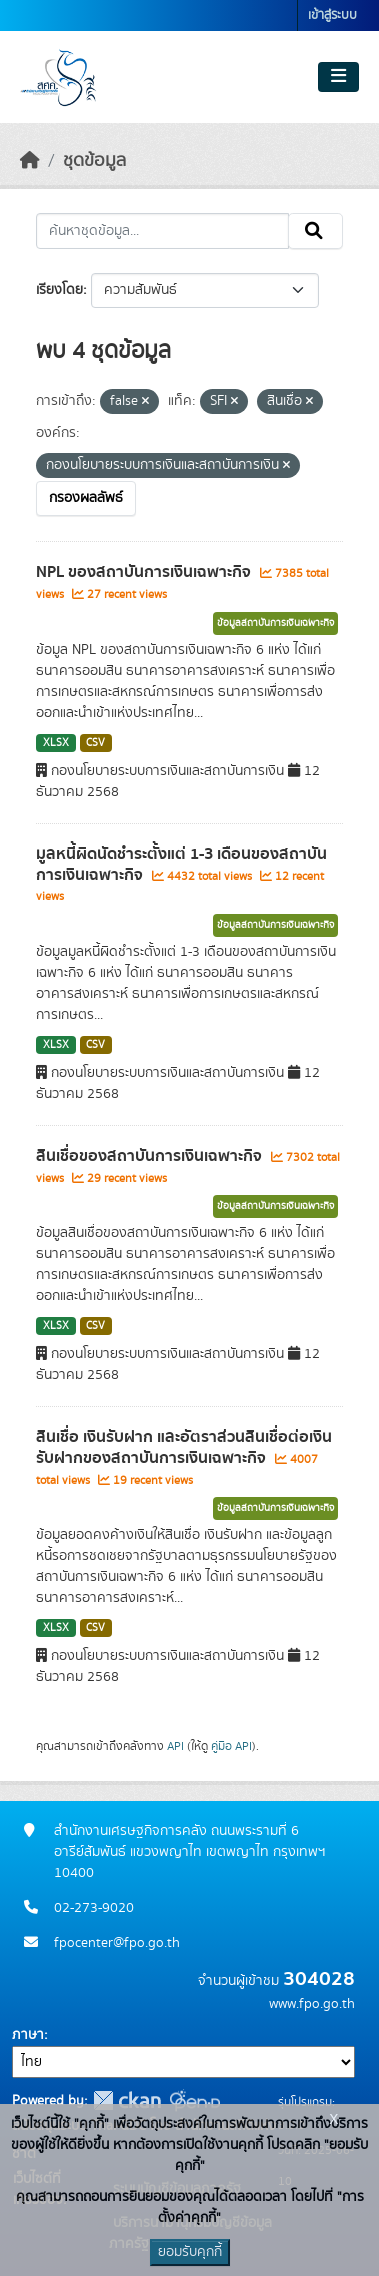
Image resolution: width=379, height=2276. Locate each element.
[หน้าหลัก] (30, 161)
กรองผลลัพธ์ (86, 498)
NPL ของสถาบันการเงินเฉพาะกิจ (145, 572)
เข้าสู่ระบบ (332, 15)
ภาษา (28, 2035)
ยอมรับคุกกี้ (190, 2252)
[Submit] (315, 231)
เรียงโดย (59, 290)
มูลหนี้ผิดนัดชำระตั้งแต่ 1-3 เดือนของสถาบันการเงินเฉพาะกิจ (181, 864)
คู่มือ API (231, 1746)
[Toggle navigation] (338, 77)
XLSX (56, 743)
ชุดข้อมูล (94, 161)
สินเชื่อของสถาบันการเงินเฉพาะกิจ (151, 1156)
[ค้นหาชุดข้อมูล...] (162, 231)
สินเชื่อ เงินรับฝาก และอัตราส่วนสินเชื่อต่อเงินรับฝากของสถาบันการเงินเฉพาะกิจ (184, 1447)
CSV (95, 743)
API (175, 1746)
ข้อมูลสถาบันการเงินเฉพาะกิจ (275, 623)
